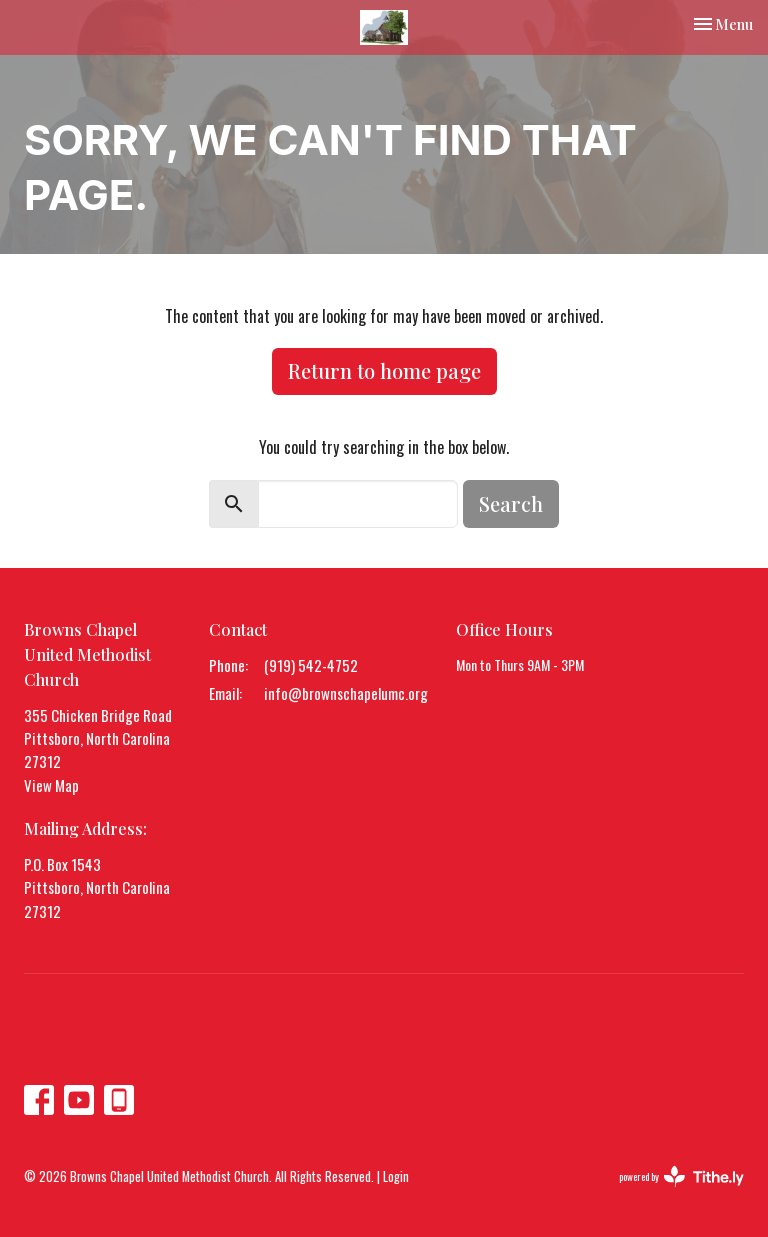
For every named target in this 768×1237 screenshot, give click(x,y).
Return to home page (384, 370)
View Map (51, 785)
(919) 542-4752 (311, 665)
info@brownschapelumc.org (346, 693)
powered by (681, 1176)
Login (396, 1176)
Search (511, 503)
